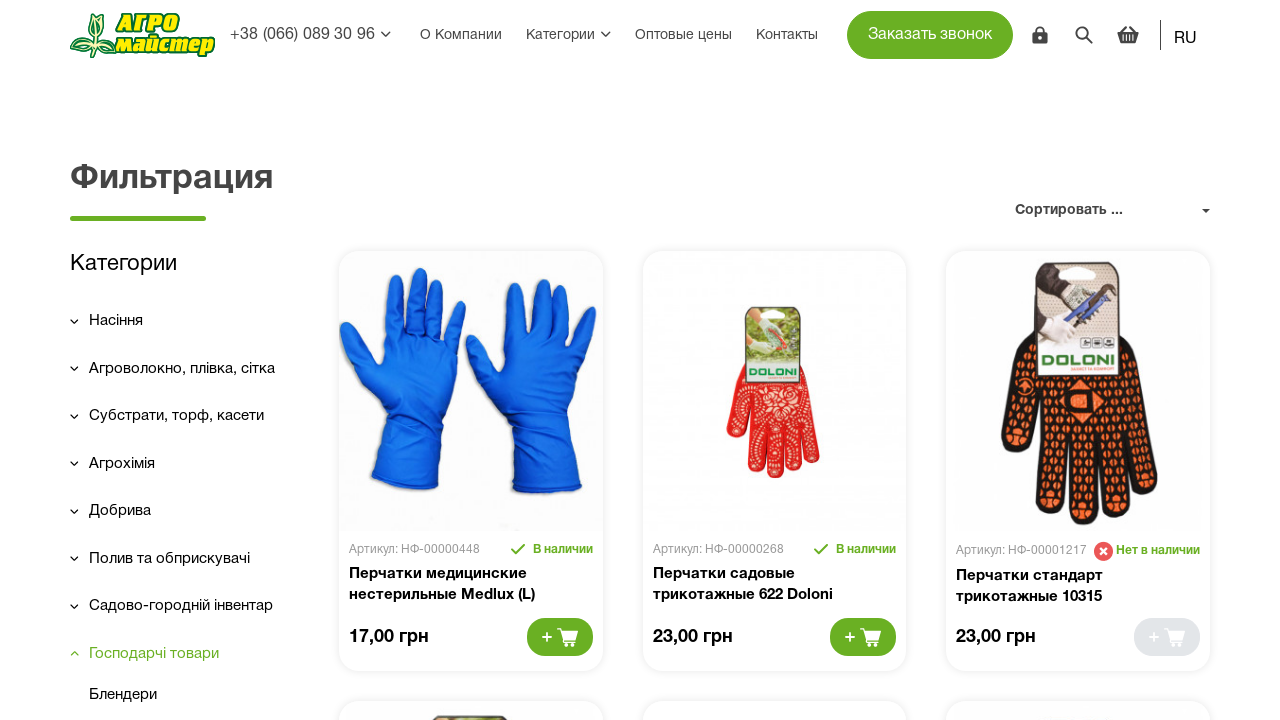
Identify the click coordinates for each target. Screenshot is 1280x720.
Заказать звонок (930, 35)
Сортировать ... (1069, 210)
